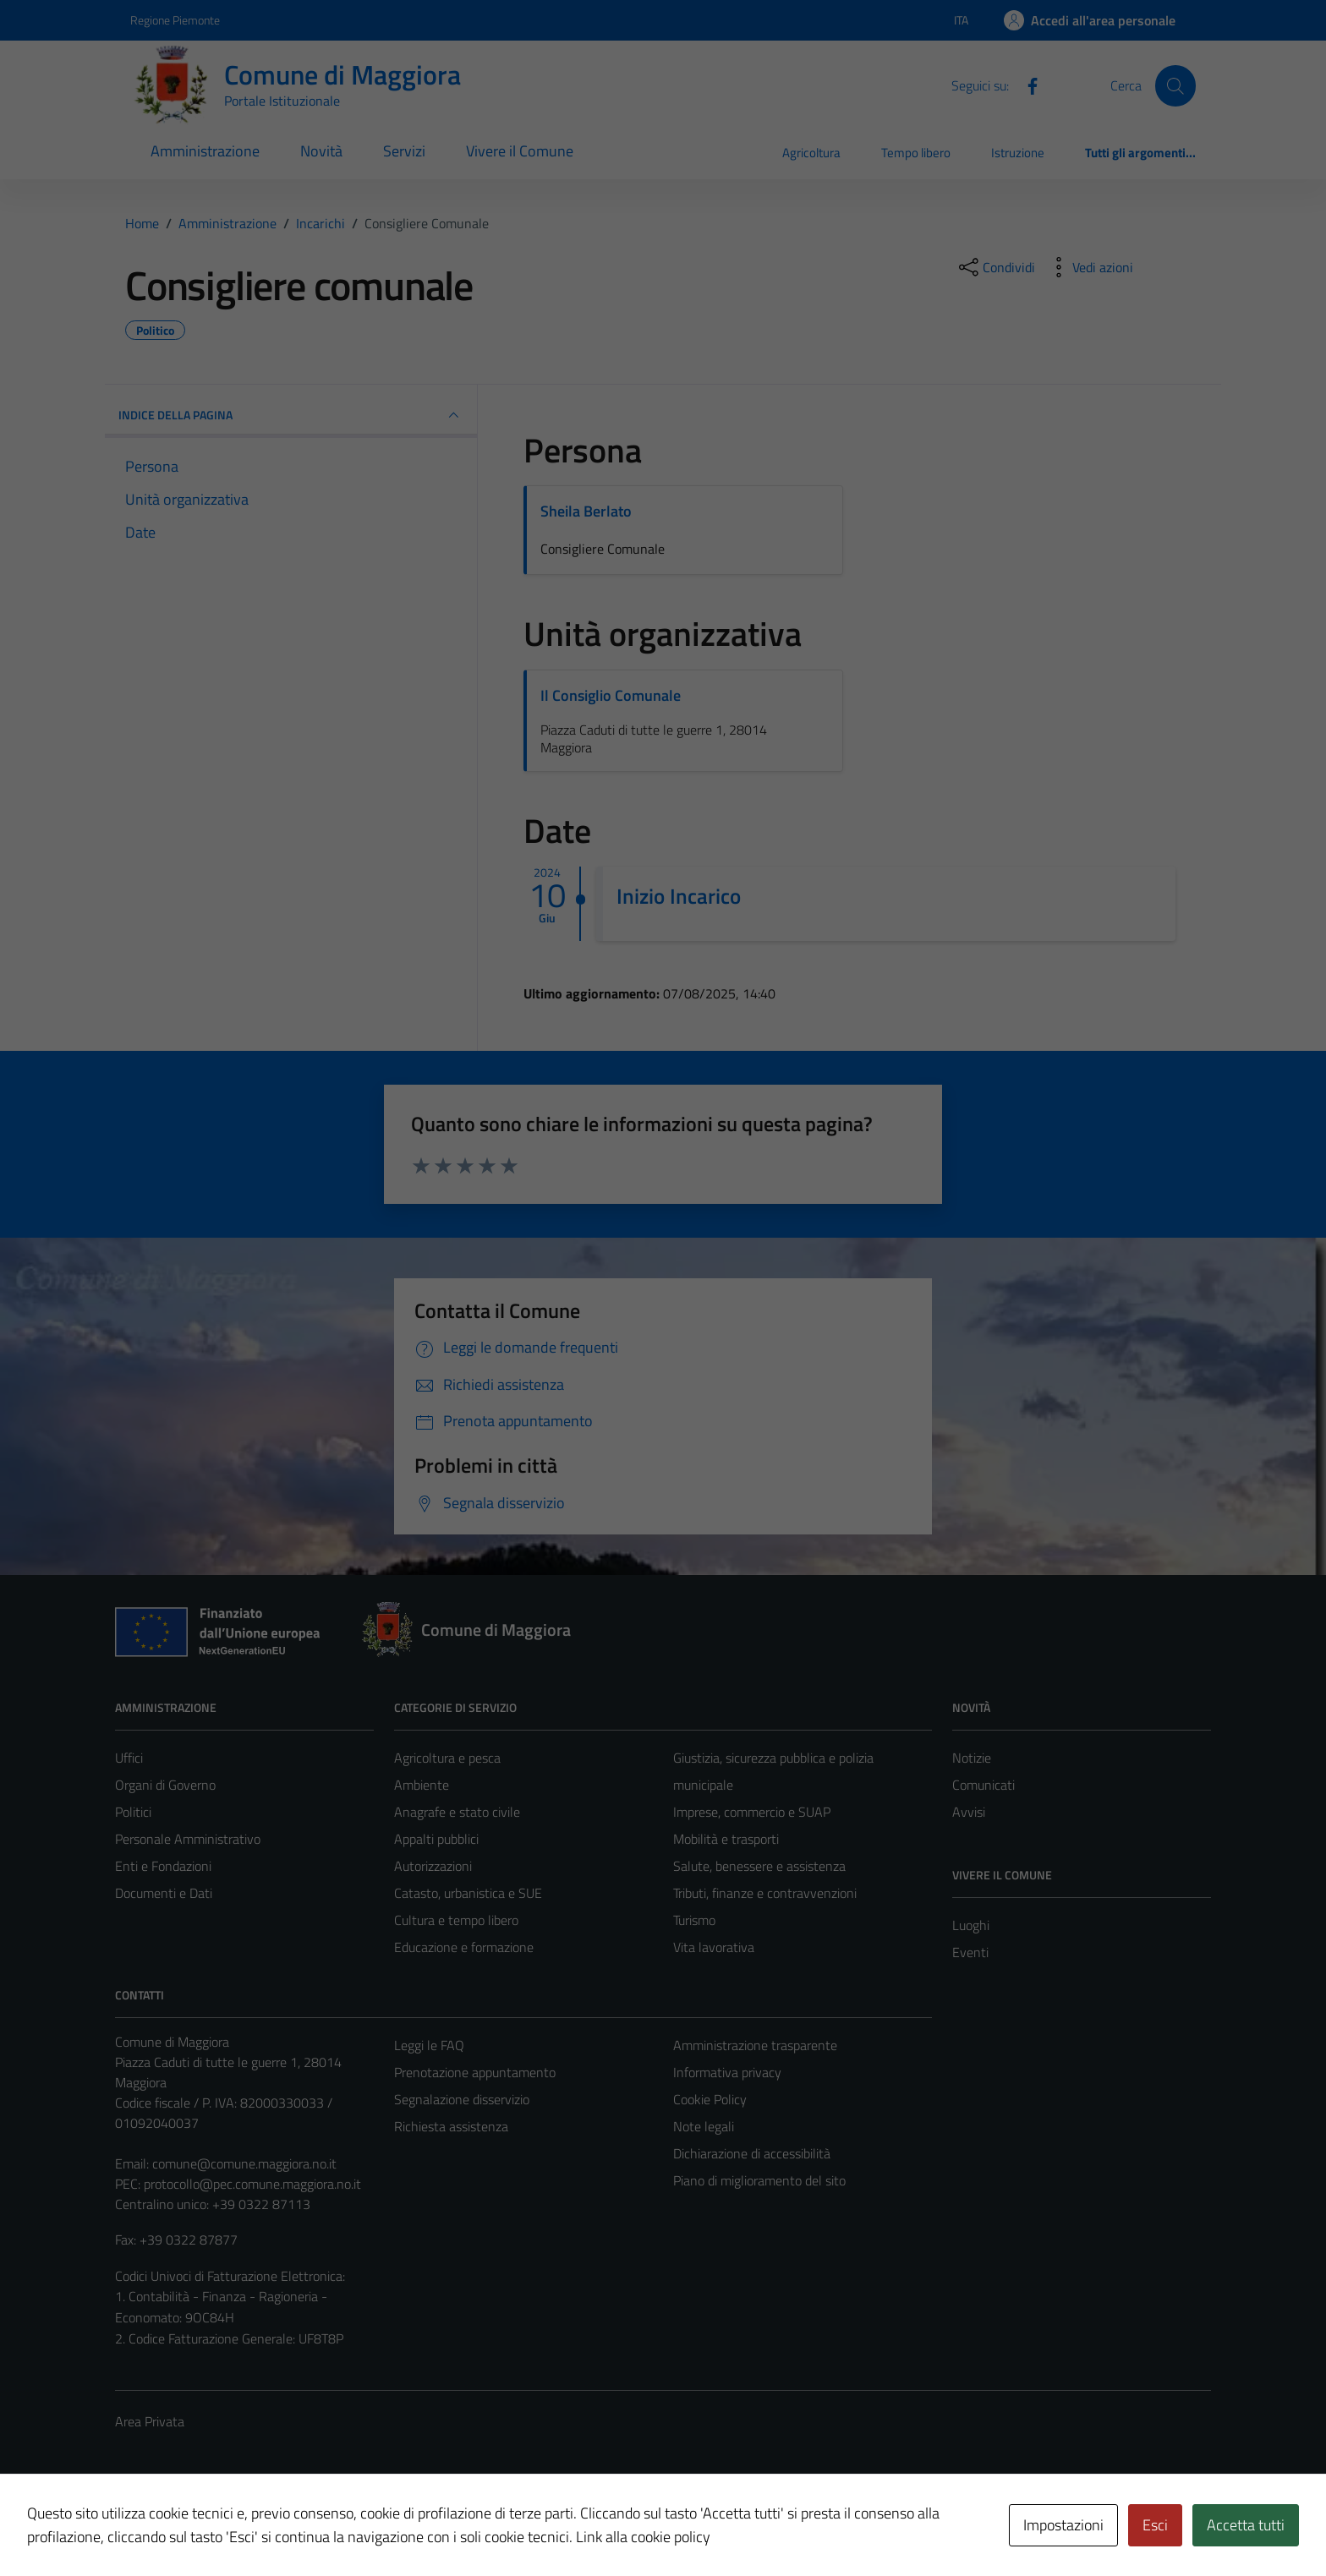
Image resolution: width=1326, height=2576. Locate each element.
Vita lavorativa (713, 1947)
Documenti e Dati (163, 1893)
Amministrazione (205, 150)
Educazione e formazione (464, 1947)
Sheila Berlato (586, 511)
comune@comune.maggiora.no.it (244, 2163)
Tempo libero (916, 152)
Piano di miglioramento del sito (759, 2180)
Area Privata (149, 2421)
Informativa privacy (727, 2072)
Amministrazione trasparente (755, 2045)
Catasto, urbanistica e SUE (468, 1893)
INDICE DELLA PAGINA (290, 415)
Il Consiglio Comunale (610, 695)
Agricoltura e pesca (447, 1757)
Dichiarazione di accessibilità (751, 2153)
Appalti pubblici (436, 1839)
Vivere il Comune (519, 150)
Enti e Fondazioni (163, 1866)
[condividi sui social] (995, 267)
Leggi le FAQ (429, 2045)
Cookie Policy (710, 2099)
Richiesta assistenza (451, 2126)
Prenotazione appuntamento (475, 2072)
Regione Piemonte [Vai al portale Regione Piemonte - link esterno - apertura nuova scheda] (175, 20)
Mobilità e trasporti (726, 1839)
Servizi (404, 150)
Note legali (703, 2126)
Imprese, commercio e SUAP (751, 1812)
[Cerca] (1175, 85)
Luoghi (970, 1925)
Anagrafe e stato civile (457, 1812)
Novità (321, 150)
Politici (133, 1812)
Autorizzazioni (433, 1866)
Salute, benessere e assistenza (759, 1866)
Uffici (129, 1757)
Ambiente (421, 1785)
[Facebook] (1026, 84)
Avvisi (968, 1812)
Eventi (970, 1952)
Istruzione (1017, 152)
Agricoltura (811, 152)
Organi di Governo (165, 1785)
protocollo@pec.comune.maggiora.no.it (252, 2184)
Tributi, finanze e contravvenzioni (765, 1893)
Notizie (971, 1757)
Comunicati (983, 1785)
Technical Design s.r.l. (230, 2527)
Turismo (694, 1920)
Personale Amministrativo (187, 1839)
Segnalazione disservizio (461, 2099)
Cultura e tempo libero (456, 1920)
